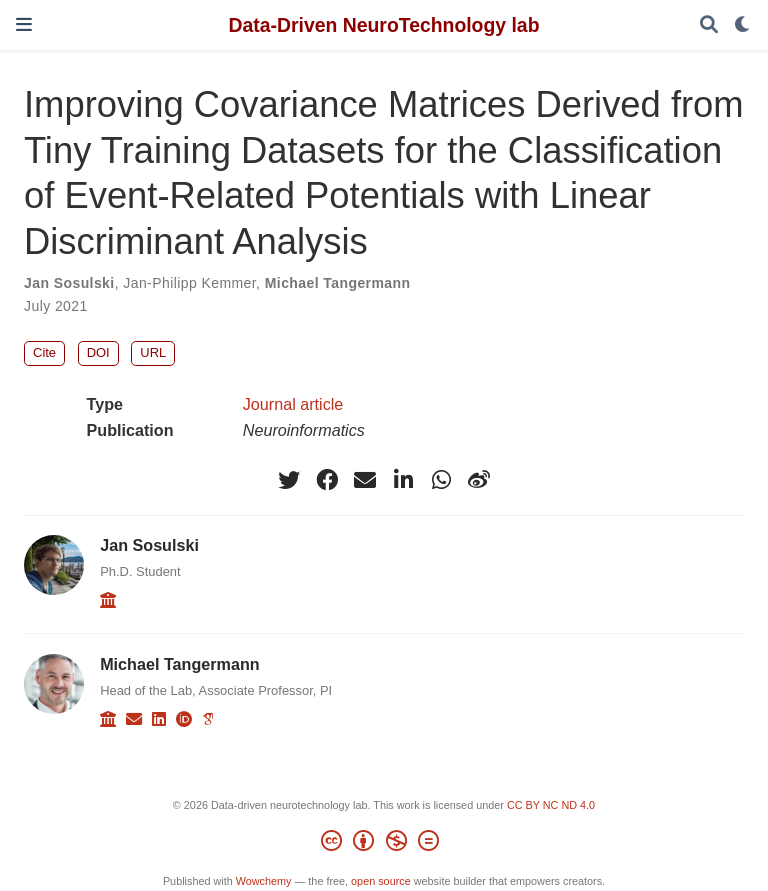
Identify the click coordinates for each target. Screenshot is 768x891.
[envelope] (365, 480)
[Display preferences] (743, 25)
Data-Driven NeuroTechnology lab (383, 25)
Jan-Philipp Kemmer (189, 283)
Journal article (293, 404)
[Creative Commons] (383, 844)
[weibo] (479, 480)
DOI (98, 352)
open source (381, 881)
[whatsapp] (441, 480)
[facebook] (327, 480)
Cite (44, 352)
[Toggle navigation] (24, 24)
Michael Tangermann (338, 283)
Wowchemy (264, 881)
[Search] (709, 25)
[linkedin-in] (403, 480)
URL (153, 352)
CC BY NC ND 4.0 (551, 805)
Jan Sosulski (69, 283)
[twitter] (289, 480)
